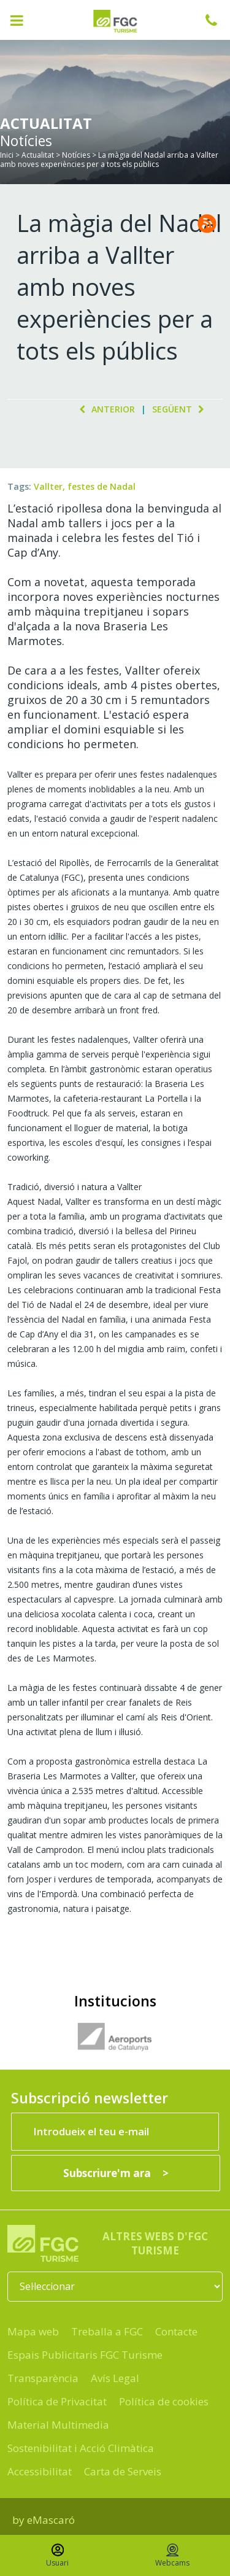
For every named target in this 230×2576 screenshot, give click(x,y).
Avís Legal (115, 2378)
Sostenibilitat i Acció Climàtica (80, 2448)
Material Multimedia (58, 2425)
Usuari (57, 2555)
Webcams (172, 2555)
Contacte (176, 2331)
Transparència (43, 2378)
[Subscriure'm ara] (116, 2173)
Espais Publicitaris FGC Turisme (85, 2355)
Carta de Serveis (122, 2471)
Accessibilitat (39, 2471)
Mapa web (33, 2331)
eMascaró (51, 2520)
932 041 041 (217, 20)
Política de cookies (164, 2401)
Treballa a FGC (107, 2331)
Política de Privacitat (57, 2401)
